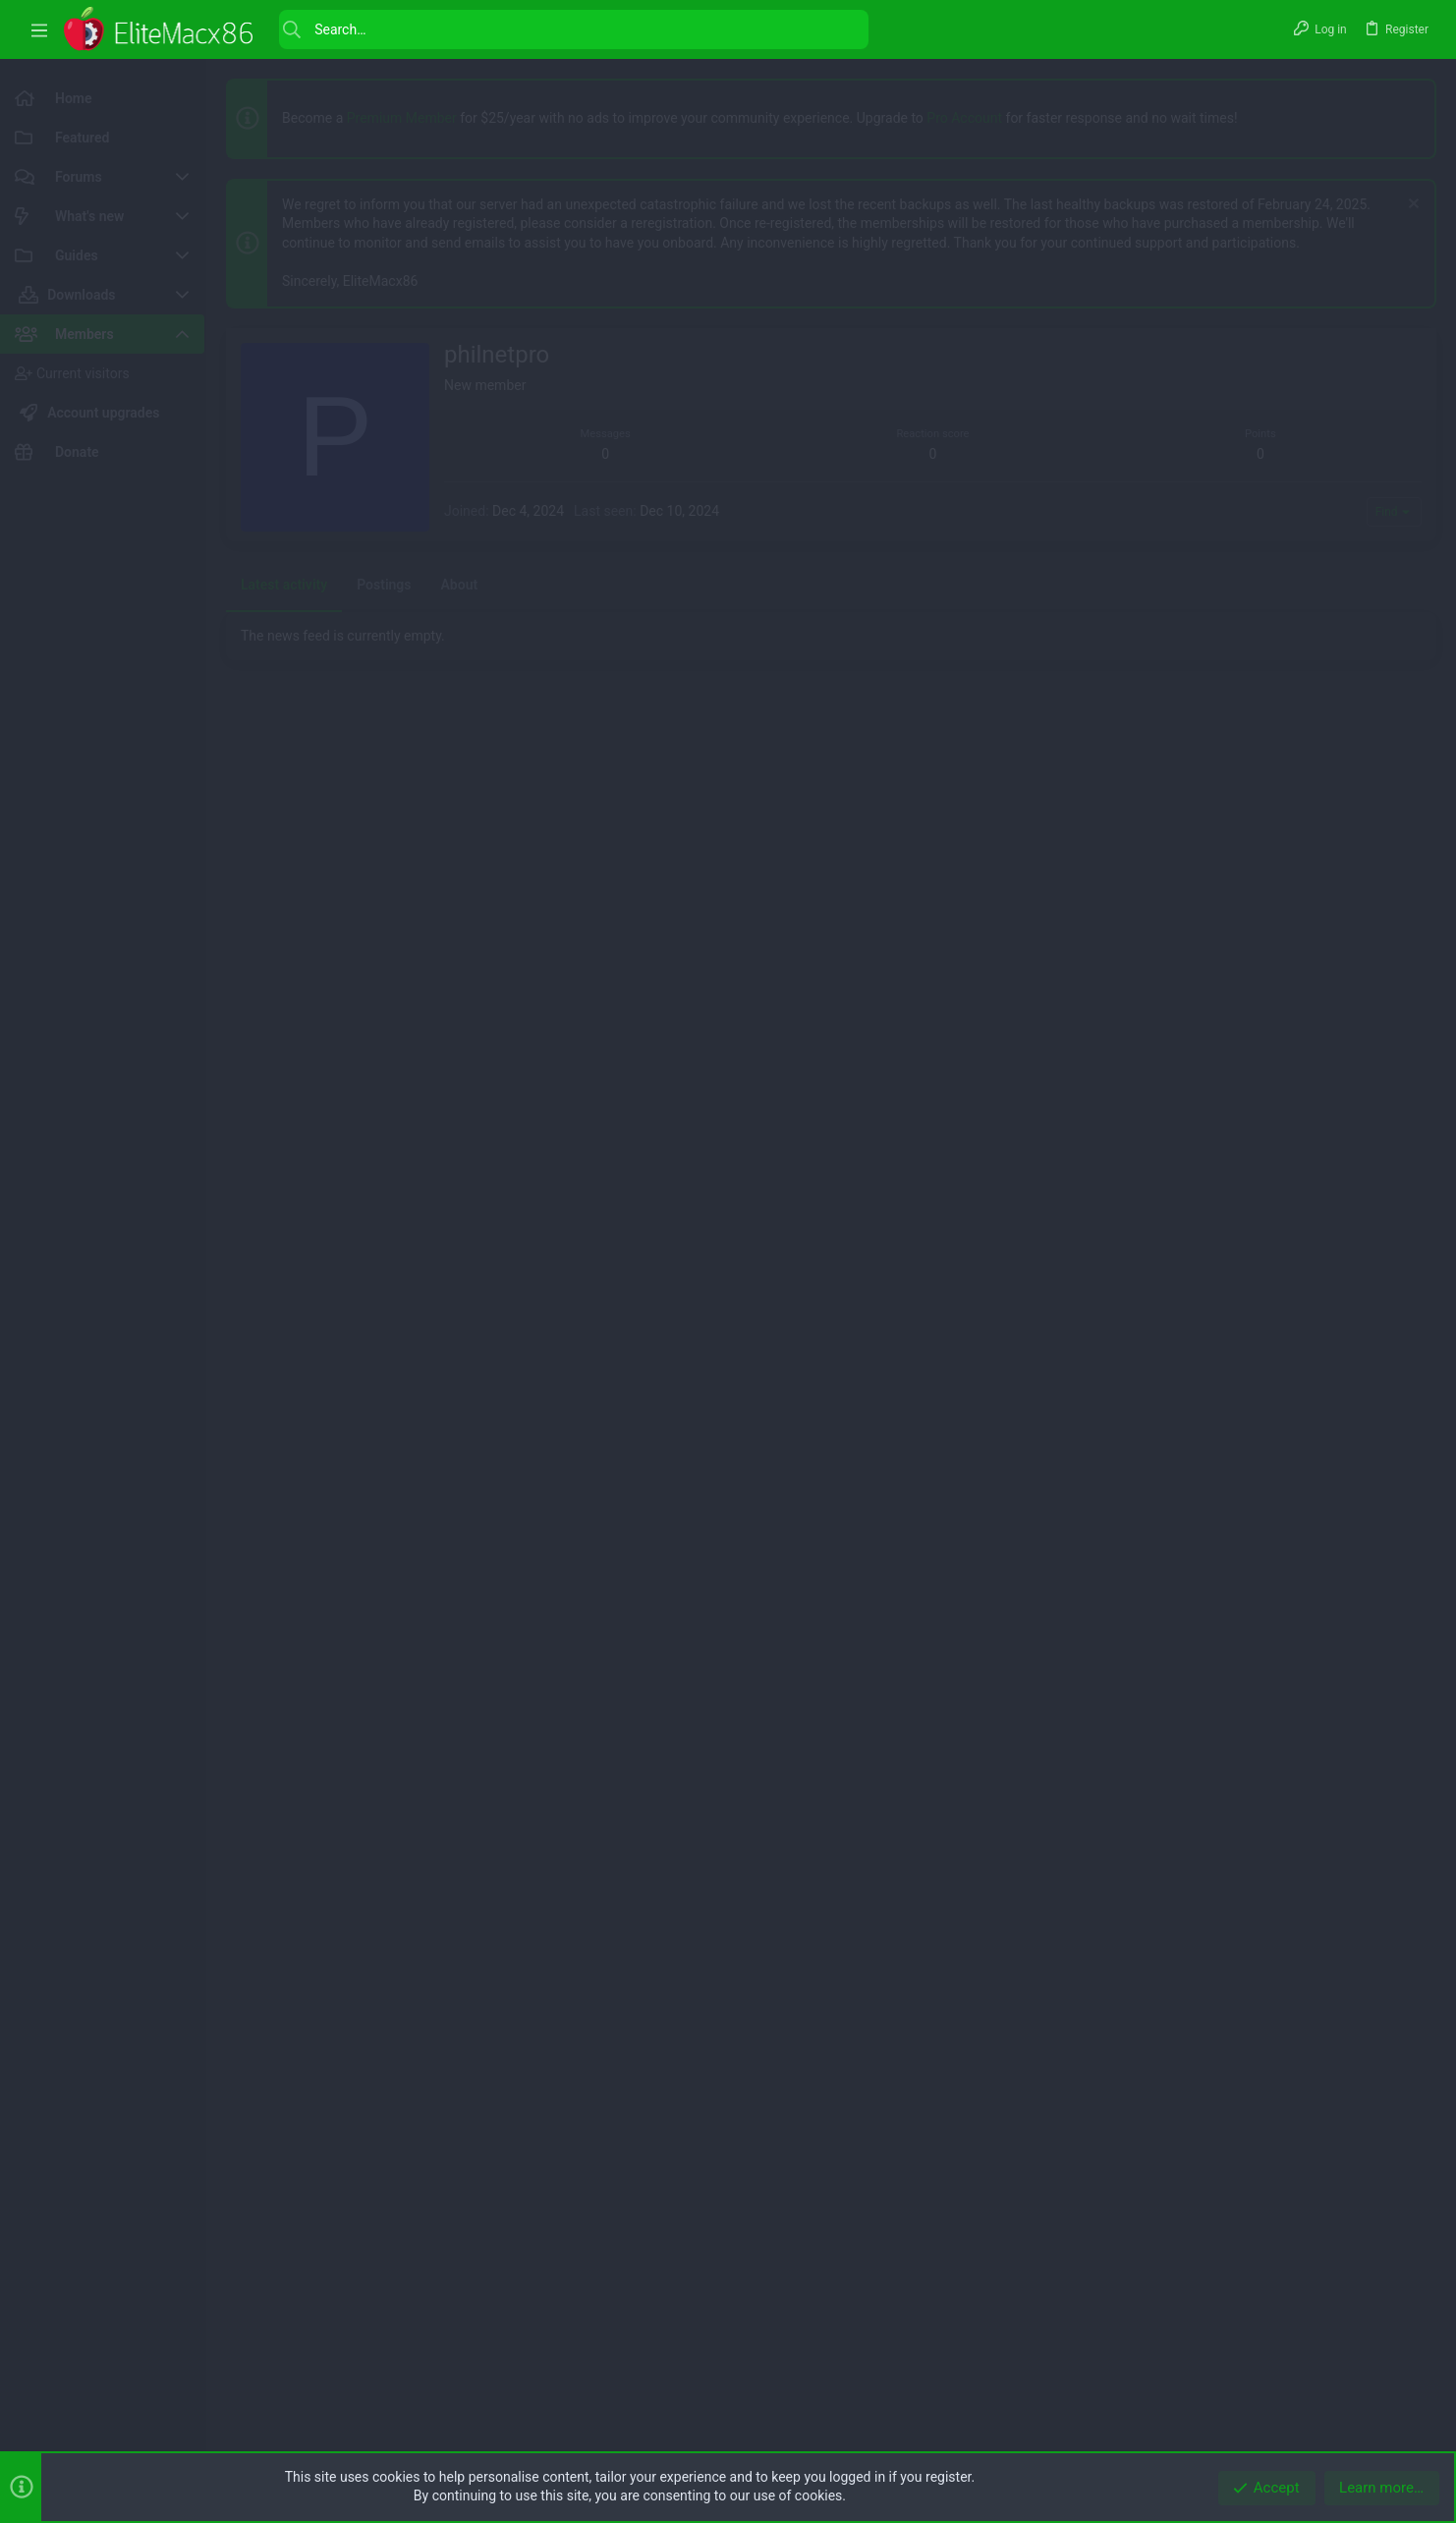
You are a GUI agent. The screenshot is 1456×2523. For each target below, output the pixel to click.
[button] (39, 30)
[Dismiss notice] (1411, 206)
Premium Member (402, 118)
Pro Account (964, 118)
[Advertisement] (815, 465)
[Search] (573, 29)
